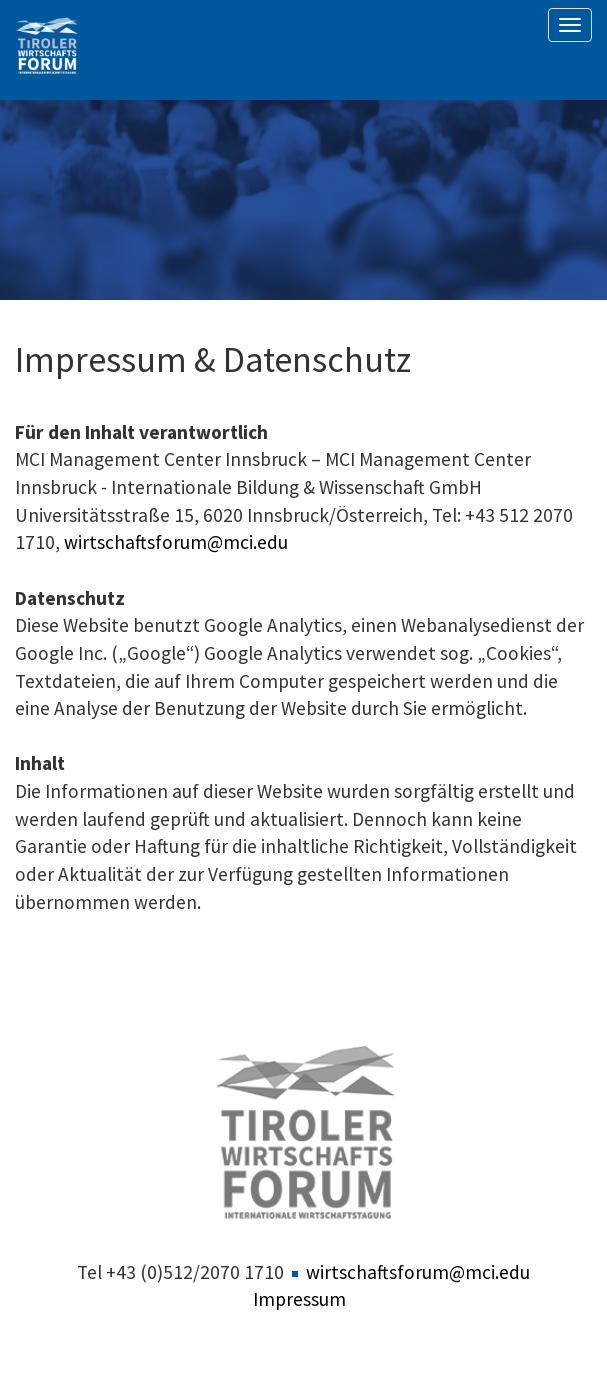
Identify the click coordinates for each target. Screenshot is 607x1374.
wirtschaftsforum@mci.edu (176, 542)
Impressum (299, 1299)
